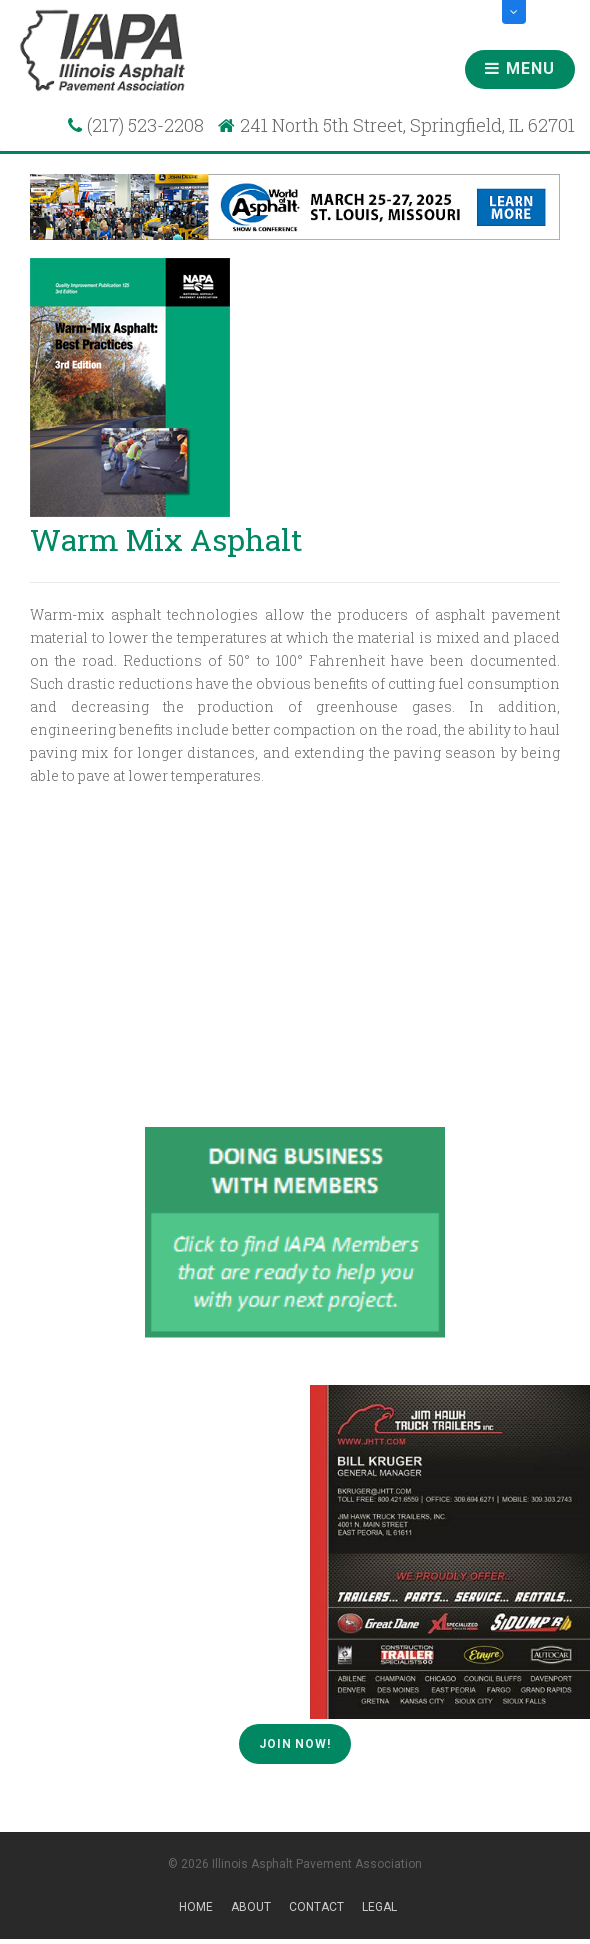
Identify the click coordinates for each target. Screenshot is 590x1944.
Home (196, 1907)
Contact (316, 1907)
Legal (379, 1907)
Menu (520, 68)
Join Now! (295, 1744)
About (251, 1907)
